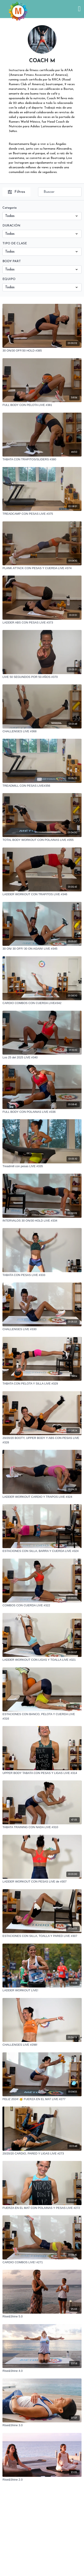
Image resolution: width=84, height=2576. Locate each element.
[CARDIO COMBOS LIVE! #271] (42, 2262)
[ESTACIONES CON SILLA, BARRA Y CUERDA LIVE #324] (42, 1551)
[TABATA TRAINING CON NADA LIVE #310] (42, 1827)
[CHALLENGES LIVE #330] (42, 1329)
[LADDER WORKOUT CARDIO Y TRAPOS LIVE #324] (42, 1497)
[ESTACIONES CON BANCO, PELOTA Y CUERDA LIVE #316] (42, 1716)
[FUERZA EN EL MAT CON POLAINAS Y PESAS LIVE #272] (42, 2208)
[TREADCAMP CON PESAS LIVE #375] (42, 514)
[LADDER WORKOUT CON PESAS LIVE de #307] (42, 1881)
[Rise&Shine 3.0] (42, 2425)
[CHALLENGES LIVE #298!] (42, 2045)
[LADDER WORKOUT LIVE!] (42, 1990)
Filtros (16, 192)
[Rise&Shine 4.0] (42, 2371)
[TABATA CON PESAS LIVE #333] (42, 1275)
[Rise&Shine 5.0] (42, 2316)
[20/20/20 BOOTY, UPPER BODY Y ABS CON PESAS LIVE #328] (42, 1440)
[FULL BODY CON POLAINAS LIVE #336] (42, 1112)
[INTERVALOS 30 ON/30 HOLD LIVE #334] (42, 1220)
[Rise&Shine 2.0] (42, 2479)
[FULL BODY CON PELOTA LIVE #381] (42, 405)
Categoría (9, 208)
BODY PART (11, 261)
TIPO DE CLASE (14, 243)
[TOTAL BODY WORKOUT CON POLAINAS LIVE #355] (42, 840)
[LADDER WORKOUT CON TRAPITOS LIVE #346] (42, 894)
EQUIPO (8, 279)
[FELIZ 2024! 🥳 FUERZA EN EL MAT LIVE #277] (42, 2099)
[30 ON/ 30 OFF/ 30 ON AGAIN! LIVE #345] (42, 948)
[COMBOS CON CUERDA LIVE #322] (42, 1605)
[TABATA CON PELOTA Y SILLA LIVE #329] (42, 1383)
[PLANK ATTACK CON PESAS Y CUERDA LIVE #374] (42, 568)
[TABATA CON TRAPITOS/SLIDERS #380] (42, 459)
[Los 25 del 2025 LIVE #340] (42, 1057)
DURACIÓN (11, 225)
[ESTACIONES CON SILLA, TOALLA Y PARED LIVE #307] (42, 1936)
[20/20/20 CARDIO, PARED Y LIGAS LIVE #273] (42, 2153)
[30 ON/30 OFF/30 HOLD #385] (42, 350)
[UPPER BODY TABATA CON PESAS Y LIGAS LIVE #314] (42, 1773)
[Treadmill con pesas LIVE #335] (42, 1166)
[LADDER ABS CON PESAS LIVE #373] (42, 622)
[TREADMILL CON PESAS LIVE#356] (42, 786)
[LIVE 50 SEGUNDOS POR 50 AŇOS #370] (42, 677)
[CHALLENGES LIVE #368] (42, 731)
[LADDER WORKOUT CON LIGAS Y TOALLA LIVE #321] (42, 1660)
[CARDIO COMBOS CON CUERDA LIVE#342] (42, 1003)
